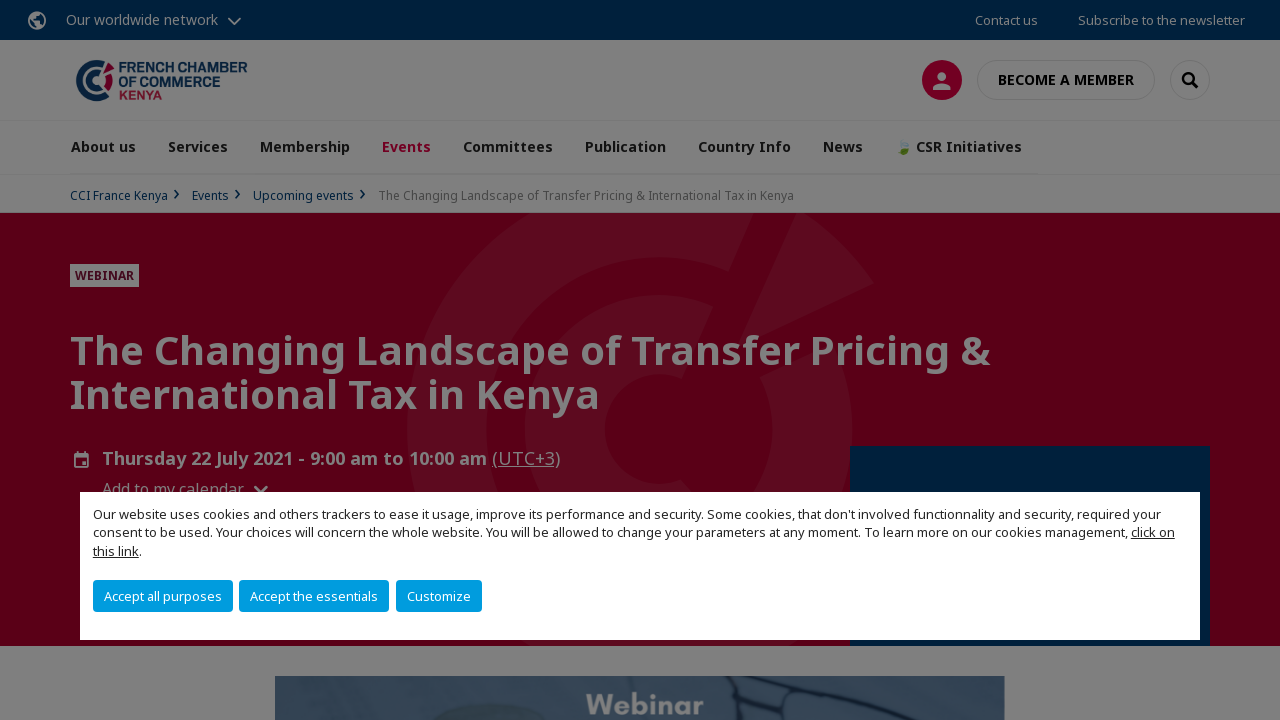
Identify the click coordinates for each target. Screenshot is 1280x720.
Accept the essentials (314, 596)
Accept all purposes (163, 596)
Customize (439, 596)
